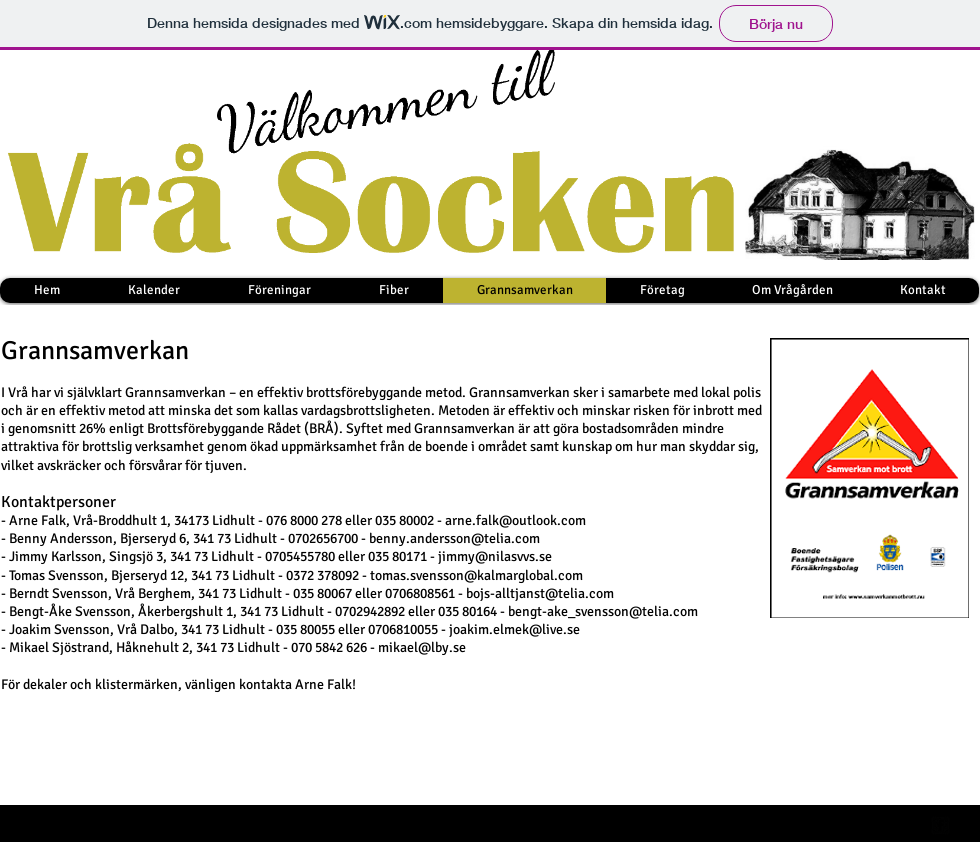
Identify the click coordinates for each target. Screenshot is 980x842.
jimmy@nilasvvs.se (495, 556)
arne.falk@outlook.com (515, 520)
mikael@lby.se (422, 647)
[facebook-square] (940, 825)
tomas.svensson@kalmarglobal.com (476, 575)
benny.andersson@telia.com (454, 538)
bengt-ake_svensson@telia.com (603, 611)
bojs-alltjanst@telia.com (540, 593)
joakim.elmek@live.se (514, 629)
